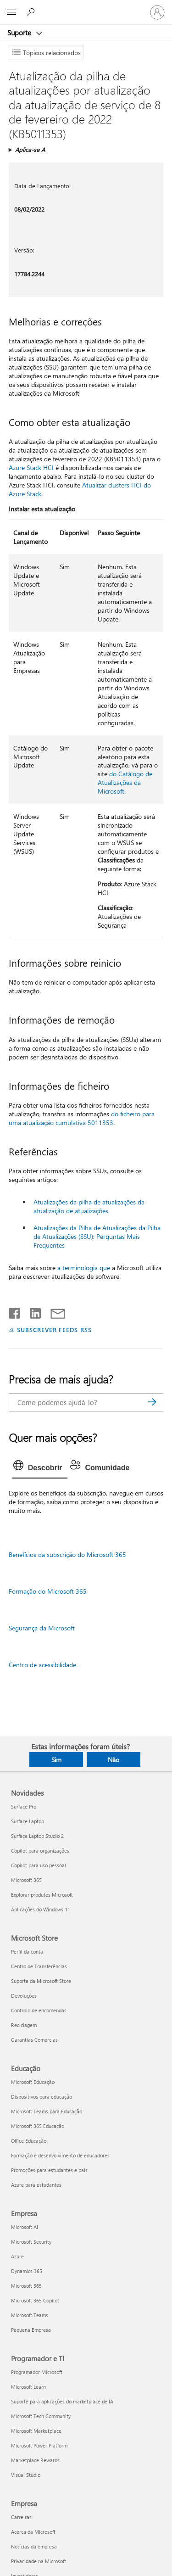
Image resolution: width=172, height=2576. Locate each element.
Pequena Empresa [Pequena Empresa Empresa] (31, 2329)
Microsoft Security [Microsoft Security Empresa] (31, 2241)
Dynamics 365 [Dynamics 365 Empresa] (26, 2271)
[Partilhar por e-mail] (53, 1311)
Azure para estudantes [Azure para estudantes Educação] (36, 2184)
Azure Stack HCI (31, 467)
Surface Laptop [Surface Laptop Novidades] (27, 1821)
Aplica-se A (30, 149)
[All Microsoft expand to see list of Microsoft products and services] (11, 12)
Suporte (20, 32)
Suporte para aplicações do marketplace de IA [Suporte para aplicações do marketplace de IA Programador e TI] (62, 2401)
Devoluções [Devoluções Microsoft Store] (24, 1995)
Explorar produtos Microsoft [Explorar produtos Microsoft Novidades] (42, 1894)
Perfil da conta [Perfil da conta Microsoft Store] (27, 1951)
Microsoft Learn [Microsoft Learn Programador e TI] (28, 2386)
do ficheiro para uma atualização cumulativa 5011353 (82, 1118)
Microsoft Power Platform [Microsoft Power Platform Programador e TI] (39, 2445)
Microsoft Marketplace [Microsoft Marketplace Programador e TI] (36, 2430)
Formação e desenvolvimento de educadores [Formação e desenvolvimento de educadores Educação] (60, 2155)
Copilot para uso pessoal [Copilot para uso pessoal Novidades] (38, 1865)
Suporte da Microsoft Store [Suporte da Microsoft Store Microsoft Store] (41, 1980)
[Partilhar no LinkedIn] (32, 1311)
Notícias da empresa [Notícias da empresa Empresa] (34, 2546)
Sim (56, 1759)
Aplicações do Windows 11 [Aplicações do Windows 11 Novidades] (40, 1909)
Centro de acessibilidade (42, 1664)
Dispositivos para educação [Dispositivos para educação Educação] (41, 2096)
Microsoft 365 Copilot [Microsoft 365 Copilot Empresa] (35, 2300)
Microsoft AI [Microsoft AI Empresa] (24, 2226)
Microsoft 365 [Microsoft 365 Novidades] (26, 1879)
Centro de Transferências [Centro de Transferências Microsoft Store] (39, 1966)
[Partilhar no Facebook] (15, 1311)
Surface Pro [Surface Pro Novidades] (23, 1806)
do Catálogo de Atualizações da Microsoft (125, 782)
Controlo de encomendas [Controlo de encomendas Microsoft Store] (39, 2010)
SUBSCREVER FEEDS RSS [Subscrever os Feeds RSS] (54, 1329)
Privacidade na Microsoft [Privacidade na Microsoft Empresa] (38, 2561)
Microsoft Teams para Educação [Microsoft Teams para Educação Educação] (46, 2111)
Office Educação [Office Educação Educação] (28, 2140)
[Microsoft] (85, 6)
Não (113, 1759)
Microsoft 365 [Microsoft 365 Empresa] (26, 2285)
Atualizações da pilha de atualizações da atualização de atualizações (88, 1206)
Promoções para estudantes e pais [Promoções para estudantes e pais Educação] (49, 2170)
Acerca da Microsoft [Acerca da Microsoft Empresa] (33, 2531)
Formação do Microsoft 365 (48, 1591)
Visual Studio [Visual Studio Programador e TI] (25, 2474)
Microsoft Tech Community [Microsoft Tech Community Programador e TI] (41, 2416)
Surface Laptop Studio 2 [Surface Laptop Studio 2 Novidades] (37, 1835)
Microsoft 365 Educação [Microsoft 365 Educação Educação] (37, 2125)
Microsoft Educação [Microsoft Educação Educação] (33, 2081)
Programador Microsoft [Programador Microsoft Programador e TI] (36, 2372)
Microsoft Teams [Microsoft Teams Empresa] (29, 2315)
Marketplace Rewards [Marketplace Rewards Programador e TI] (35, 2460)
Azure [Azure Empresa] (17, 2256)
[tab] (40, 1467)
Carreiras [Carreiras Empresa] (21, 2517)
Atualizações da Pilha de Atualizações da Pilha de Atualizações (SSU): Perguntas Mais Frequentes (97, 1236)
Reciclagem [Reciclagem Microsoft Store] (24, 2025)
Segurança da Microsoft (42, 1628)
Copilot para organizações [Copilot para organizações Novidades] (40, 1850)
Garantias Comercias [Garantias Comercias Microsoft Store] (34, 2039)
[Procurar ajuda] (32, 12)
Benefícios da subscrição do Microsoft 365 (67, 1554)
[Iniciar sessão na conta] (157, 12)
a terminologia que (83, 1267)
